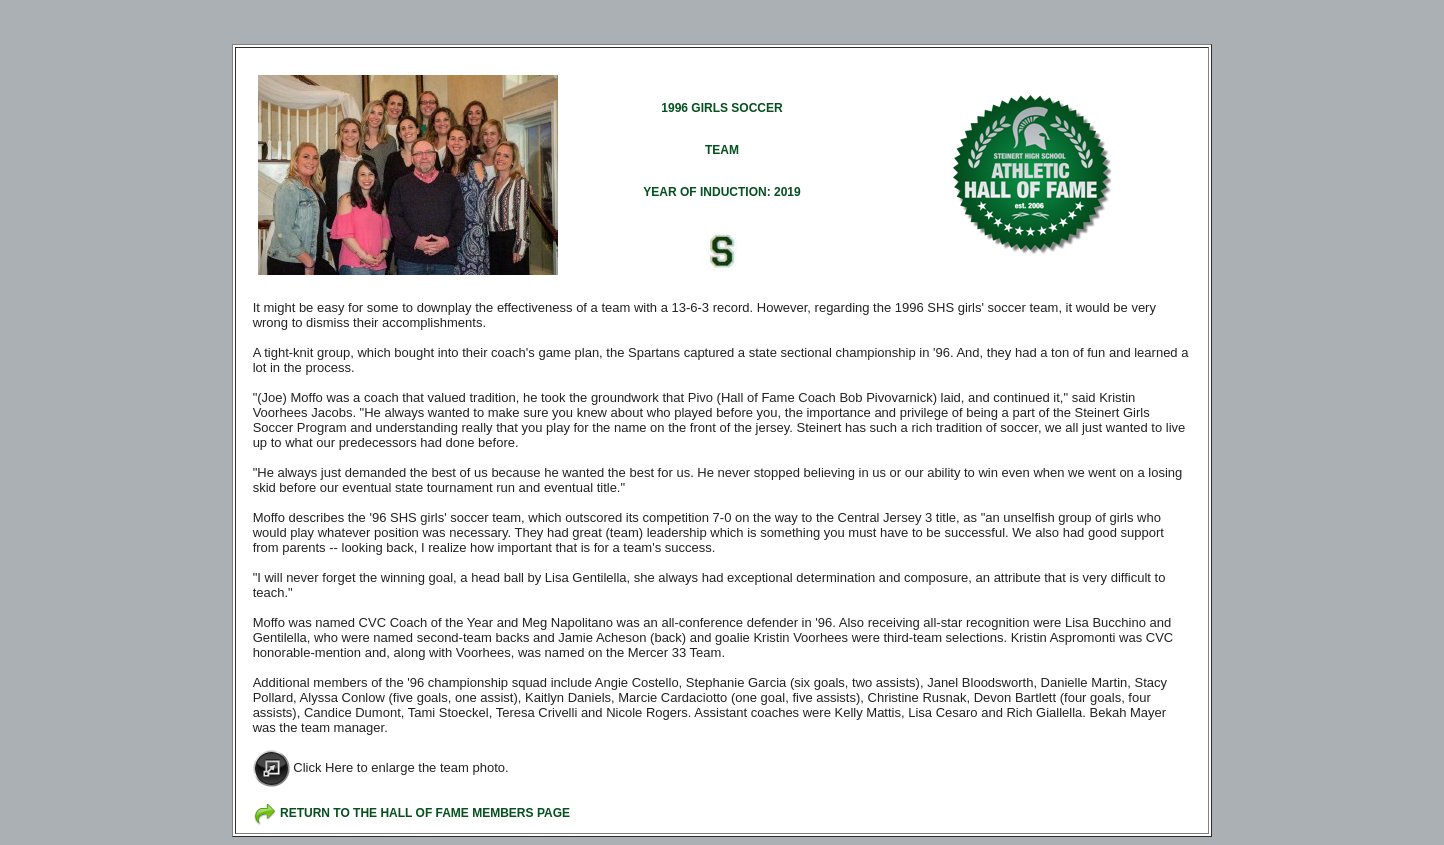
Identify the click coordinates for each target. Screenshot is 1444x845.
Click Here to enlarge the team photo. (400, 767)
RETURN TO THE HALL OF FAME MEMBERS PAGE (425, 813)
